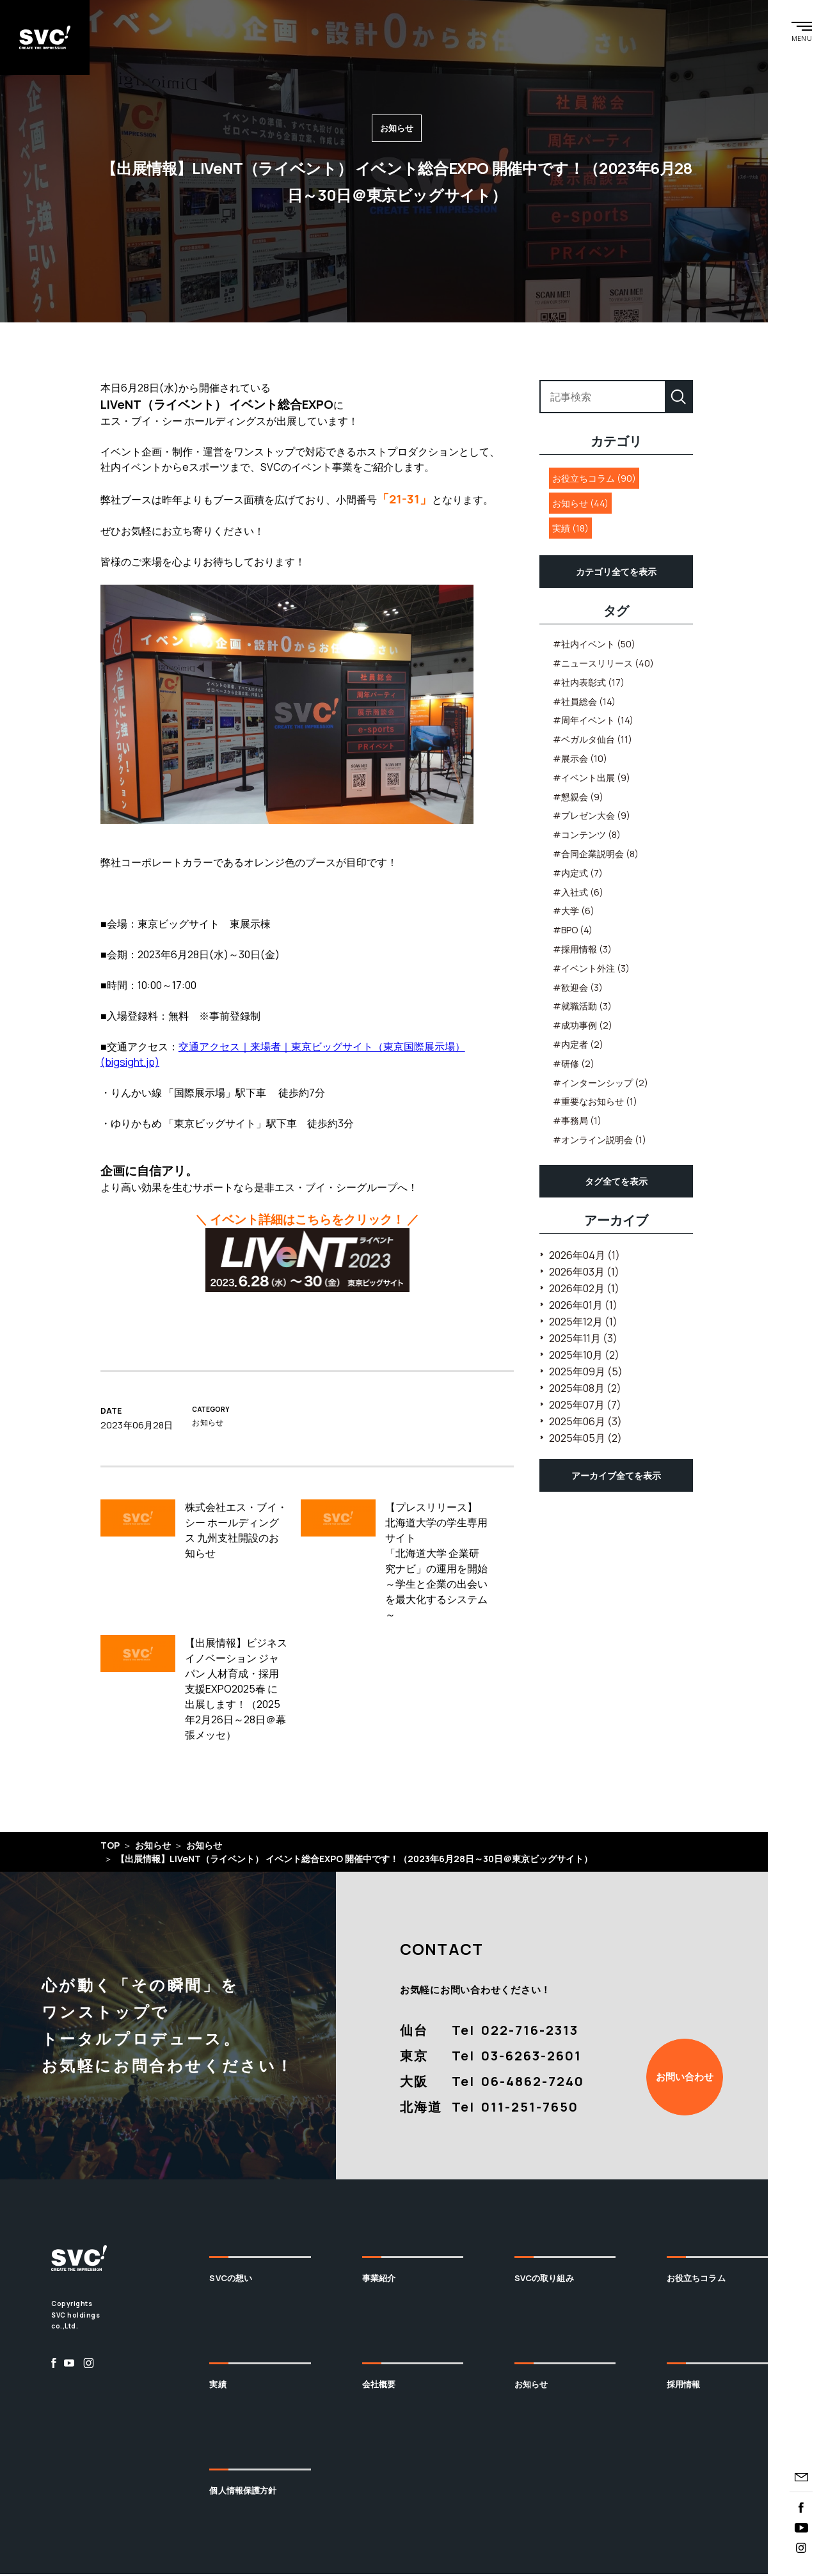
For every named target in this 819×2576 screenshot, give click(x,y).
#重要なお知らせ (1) (595, 1103)
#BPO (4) (572, 932)
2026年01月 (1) (583, 1306)
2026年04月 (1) (584, 1256)
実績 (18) (570, 530)
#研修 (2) (573, 1065)
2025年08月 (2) (585, 1389)
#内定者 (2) (578, 1045)
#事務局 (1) (577, 1122)
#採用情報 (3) (582, 951)
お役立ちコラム (696, 2280)
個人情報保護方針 (242, 2491)
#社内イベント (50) (594, 646)
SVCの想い (230, 2280)
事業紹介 (379, 2280)
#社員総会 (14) (584, 703)
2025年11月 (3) (583, 1339)
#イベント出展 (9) (591, 779)
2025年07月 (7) (585, 1406)
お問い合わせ (684, 2078)
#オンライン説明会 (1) (599, 1141)
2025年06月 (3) (585, 1423)
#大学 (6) (573, 912)
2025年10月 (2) (584, 1356)
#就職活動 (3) (582, 1008)
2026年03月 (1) (584, 1273)
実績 (217, 2385)
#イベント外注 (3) (591, 969)
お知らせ (531, 2385)
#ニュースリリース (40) (603, 665)
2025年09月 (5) (586, 1373)
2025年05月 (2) (585, 1439)
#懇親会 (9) (578, 798)
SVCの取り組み (544, 2280)
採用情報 (684, 2385)
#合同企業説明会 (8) (596, 855)
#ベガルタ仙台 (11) (592, 741)
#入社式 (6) (578, 893)
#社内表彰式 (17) (588, 683)
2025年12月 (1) (583, 1323)
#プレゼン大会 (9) (591, 817)
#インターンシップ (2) (600, 1084)
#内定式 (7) (578, 874)
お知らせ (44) (580, 505)
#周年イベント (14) (593, 722)
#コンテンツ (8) (587, 836)
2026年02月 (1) (584, 1290)
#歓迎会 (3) (578, 989)
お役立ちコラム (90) (594, 480)
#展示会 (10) (580, 760)
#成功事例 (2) (582, 1027)
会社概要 (379, 2385)
